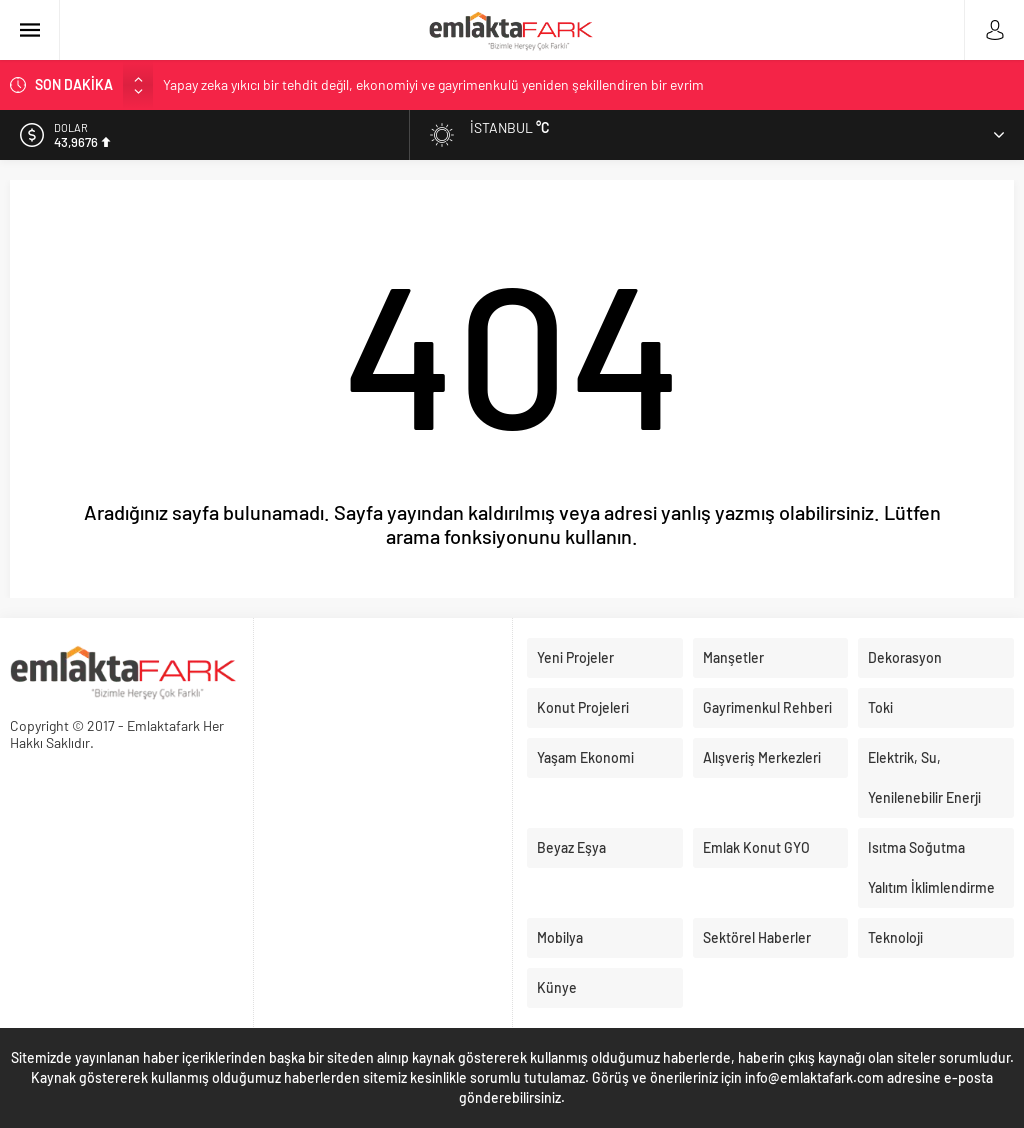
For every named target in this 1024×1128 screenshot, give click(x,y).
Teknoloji (895, 937)
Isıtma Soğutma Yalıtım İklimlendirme (931, 867)
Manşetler (733, 657)
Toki (880, 707)
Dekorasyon (905, 657)
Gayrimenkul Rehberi (767, 707)
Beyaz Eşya (571, 847)
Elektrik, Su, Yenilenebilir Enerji (924, 777)
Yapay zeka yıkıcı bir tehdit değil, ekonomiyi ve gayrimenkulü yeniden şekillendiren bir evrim (433, 84)
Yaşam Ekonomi (585, 757)
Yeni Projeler (575, 657)
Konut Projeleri (583, 707)
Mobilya (560, 937)
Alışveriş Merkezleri (762, 757)
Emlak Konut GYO (756, 847)
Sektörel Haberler (757, 937)
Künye (557, 987)
